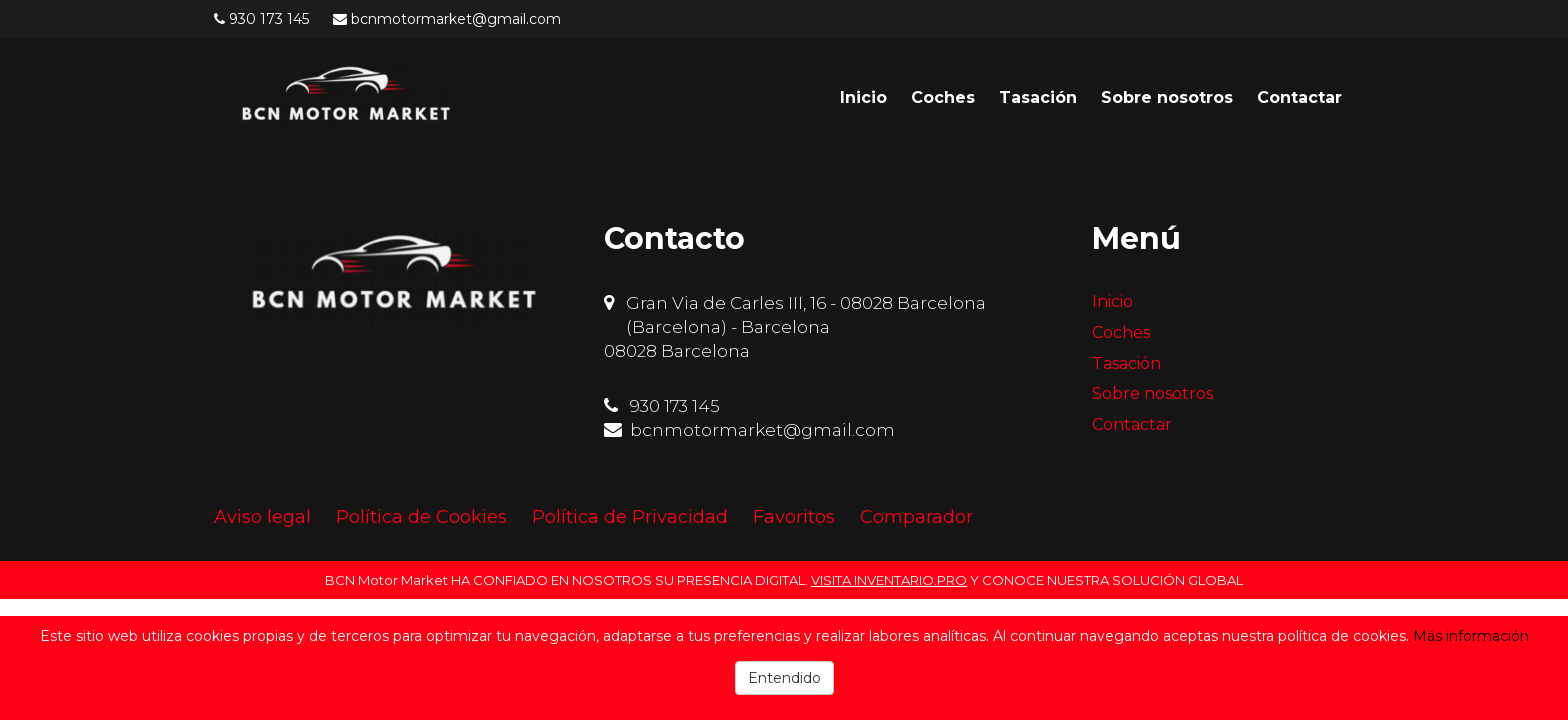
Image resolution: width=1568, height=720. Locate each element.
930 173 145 (269, 19)
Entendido (784, 678)
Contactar (1299, 97)
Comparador (916, 517)
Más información (1471, 636)
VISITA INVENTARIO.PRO (889, 580)
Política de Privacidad (630, 517)
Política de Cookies (421, 517)
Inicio (863, 97)
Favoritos (794, 517)
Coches (943, 97)
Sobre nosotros (1167, 97)
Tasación (1038, 97)
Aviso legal (262, 517)
